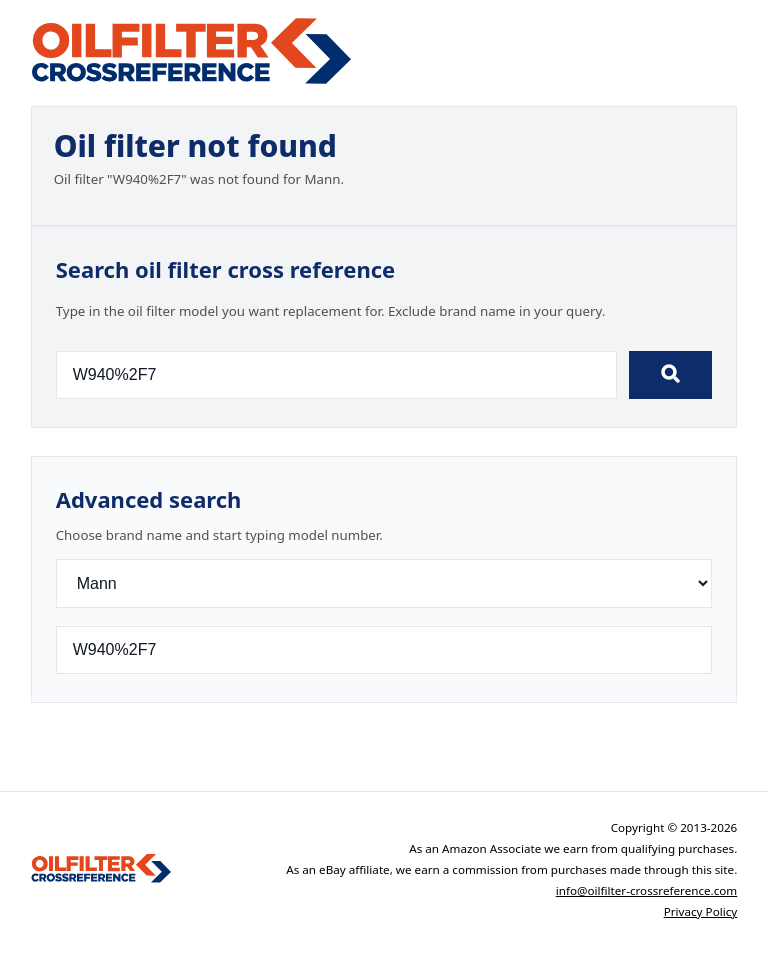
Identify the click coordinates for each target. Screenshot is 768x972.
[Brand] (384, 583)
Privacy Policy (701, 911)
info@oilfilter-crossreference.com (647, 890)
